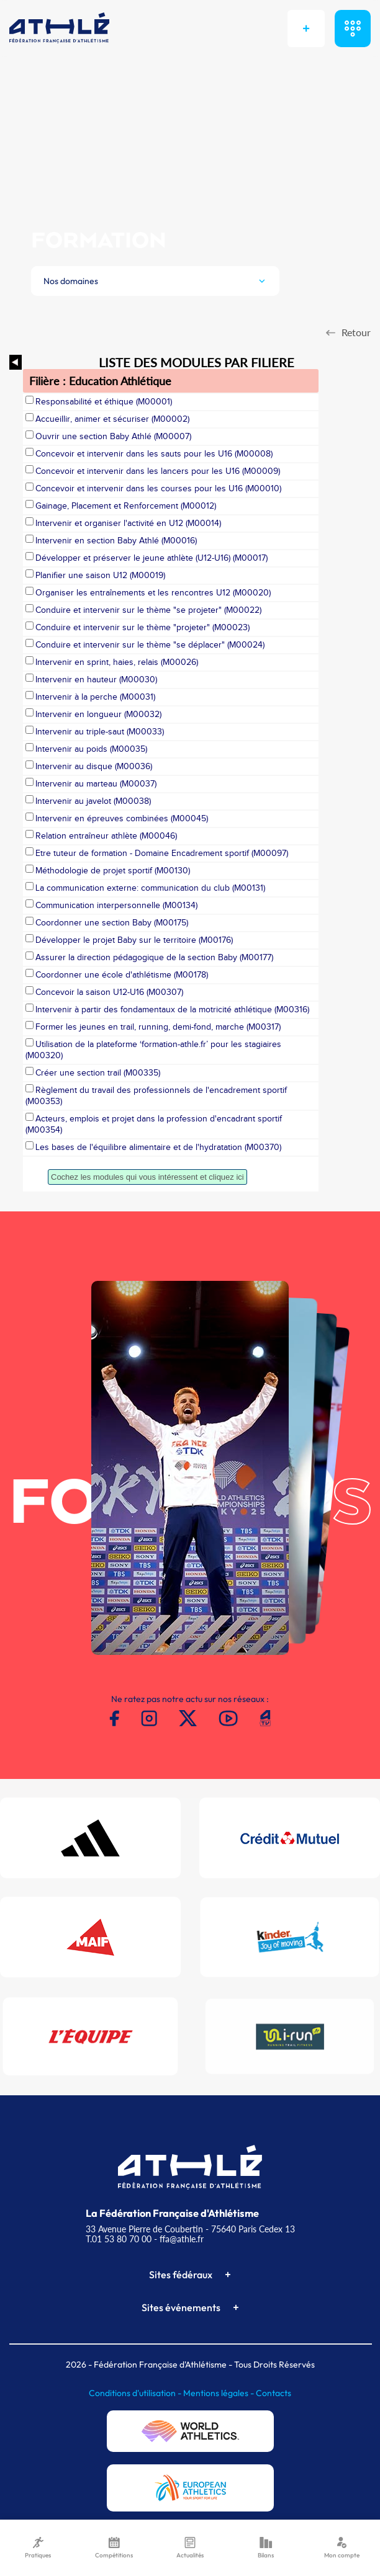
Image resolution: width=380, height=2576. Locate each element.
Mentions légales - (219, 2393)
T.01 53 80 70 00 (119, 2239)
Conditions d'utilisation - (136, 2393)
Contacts (273, 2393)
